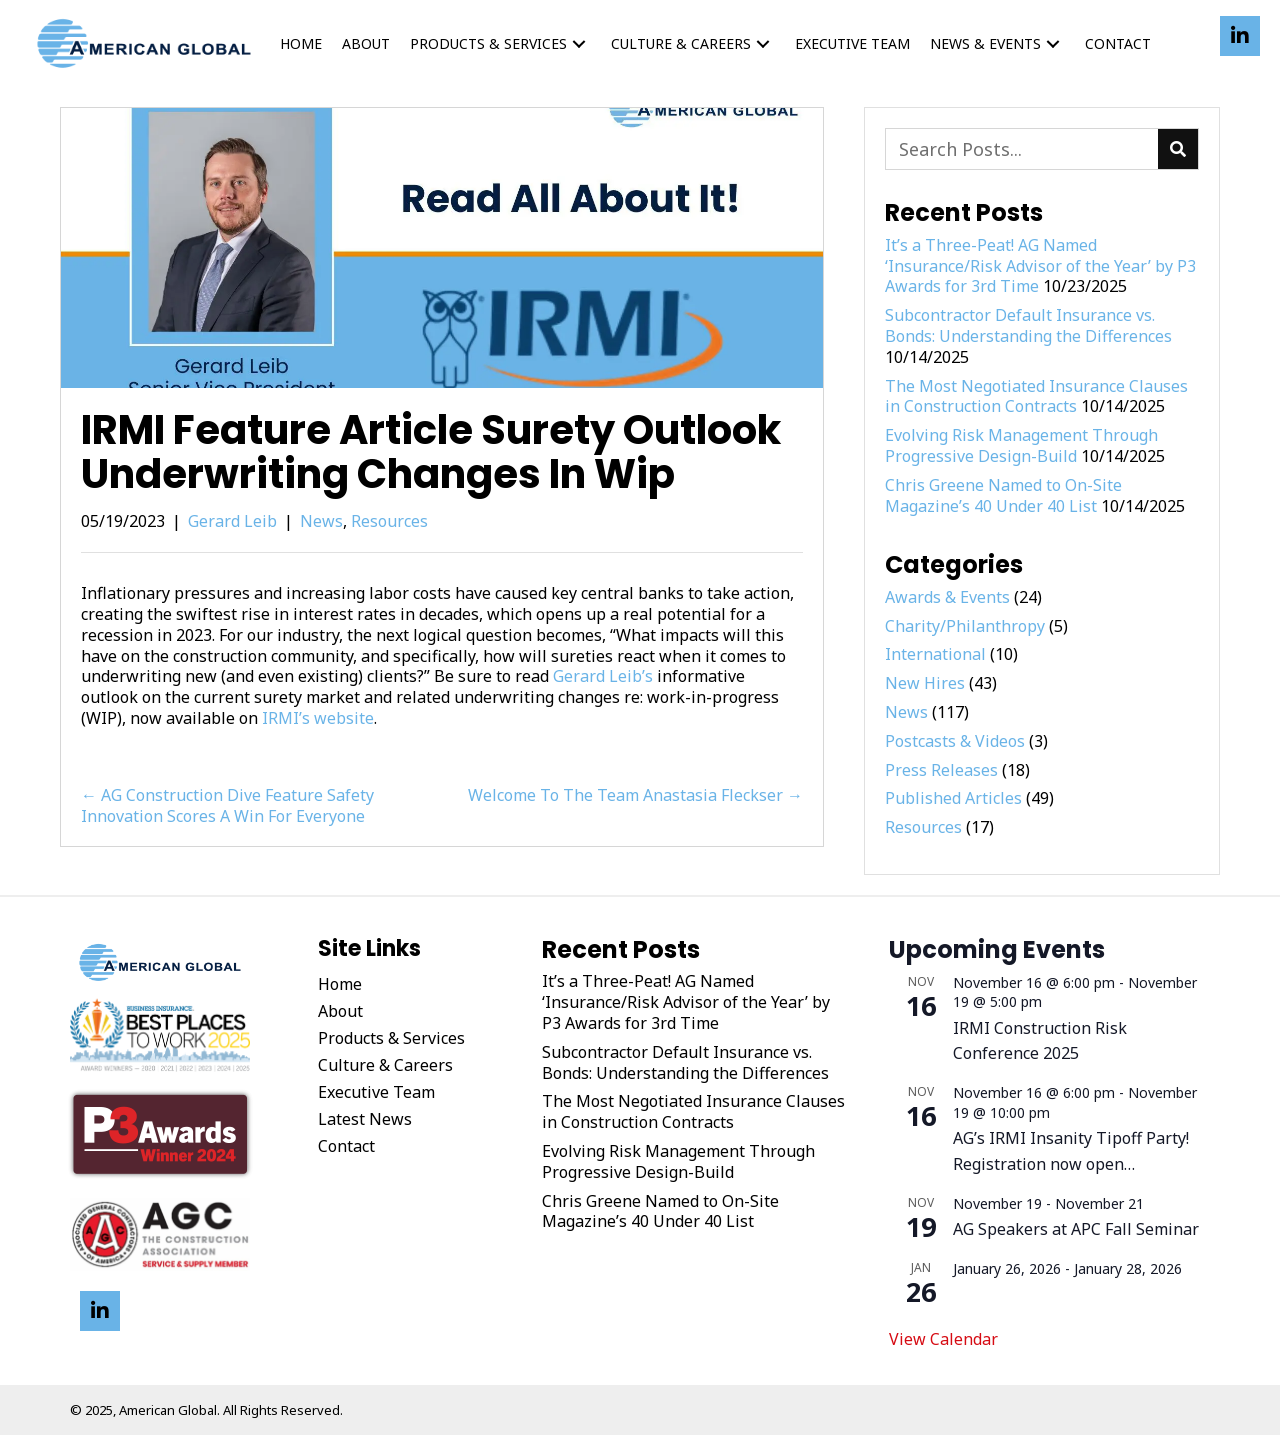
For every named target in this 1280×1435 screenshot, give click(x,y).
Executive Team (376, 1092)
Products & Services (391, 1038)
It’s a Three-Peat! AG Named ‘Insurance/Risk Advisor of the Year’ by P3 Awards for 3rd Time (1040, 266)
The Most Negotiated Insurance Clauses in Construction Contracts (1036, 396)
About (340, 1011)
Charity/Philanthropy (965, 626)
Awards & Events (947, 597)
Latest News (365, 1119)
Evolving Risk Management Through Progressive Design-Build (1021, 445)
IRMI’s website (318, 718)
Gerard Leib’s (603, 676)
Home (340, 984)
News (321, 521)
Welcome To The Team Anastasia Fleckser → (635, 795)
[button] (579, 43)
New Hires (925, 683)
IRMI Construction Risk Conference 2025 (1040, 1041)
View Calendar (943, 1339)
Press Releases (941, 770)
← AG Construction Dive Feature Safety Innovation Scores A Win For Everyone (227, 806)
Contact (346, 1146)
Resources (389, 521)
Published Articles (953, 798)
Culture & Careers (385, 1065)
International (935, 654)
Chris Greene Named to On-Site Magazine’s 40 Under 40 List (1003, 495)
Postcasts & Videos (955, 741)
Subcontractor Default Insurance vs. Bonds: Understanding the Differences (1028, 325)
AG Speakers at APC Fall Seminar (1076, 1229)
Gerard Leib (232, 521)
